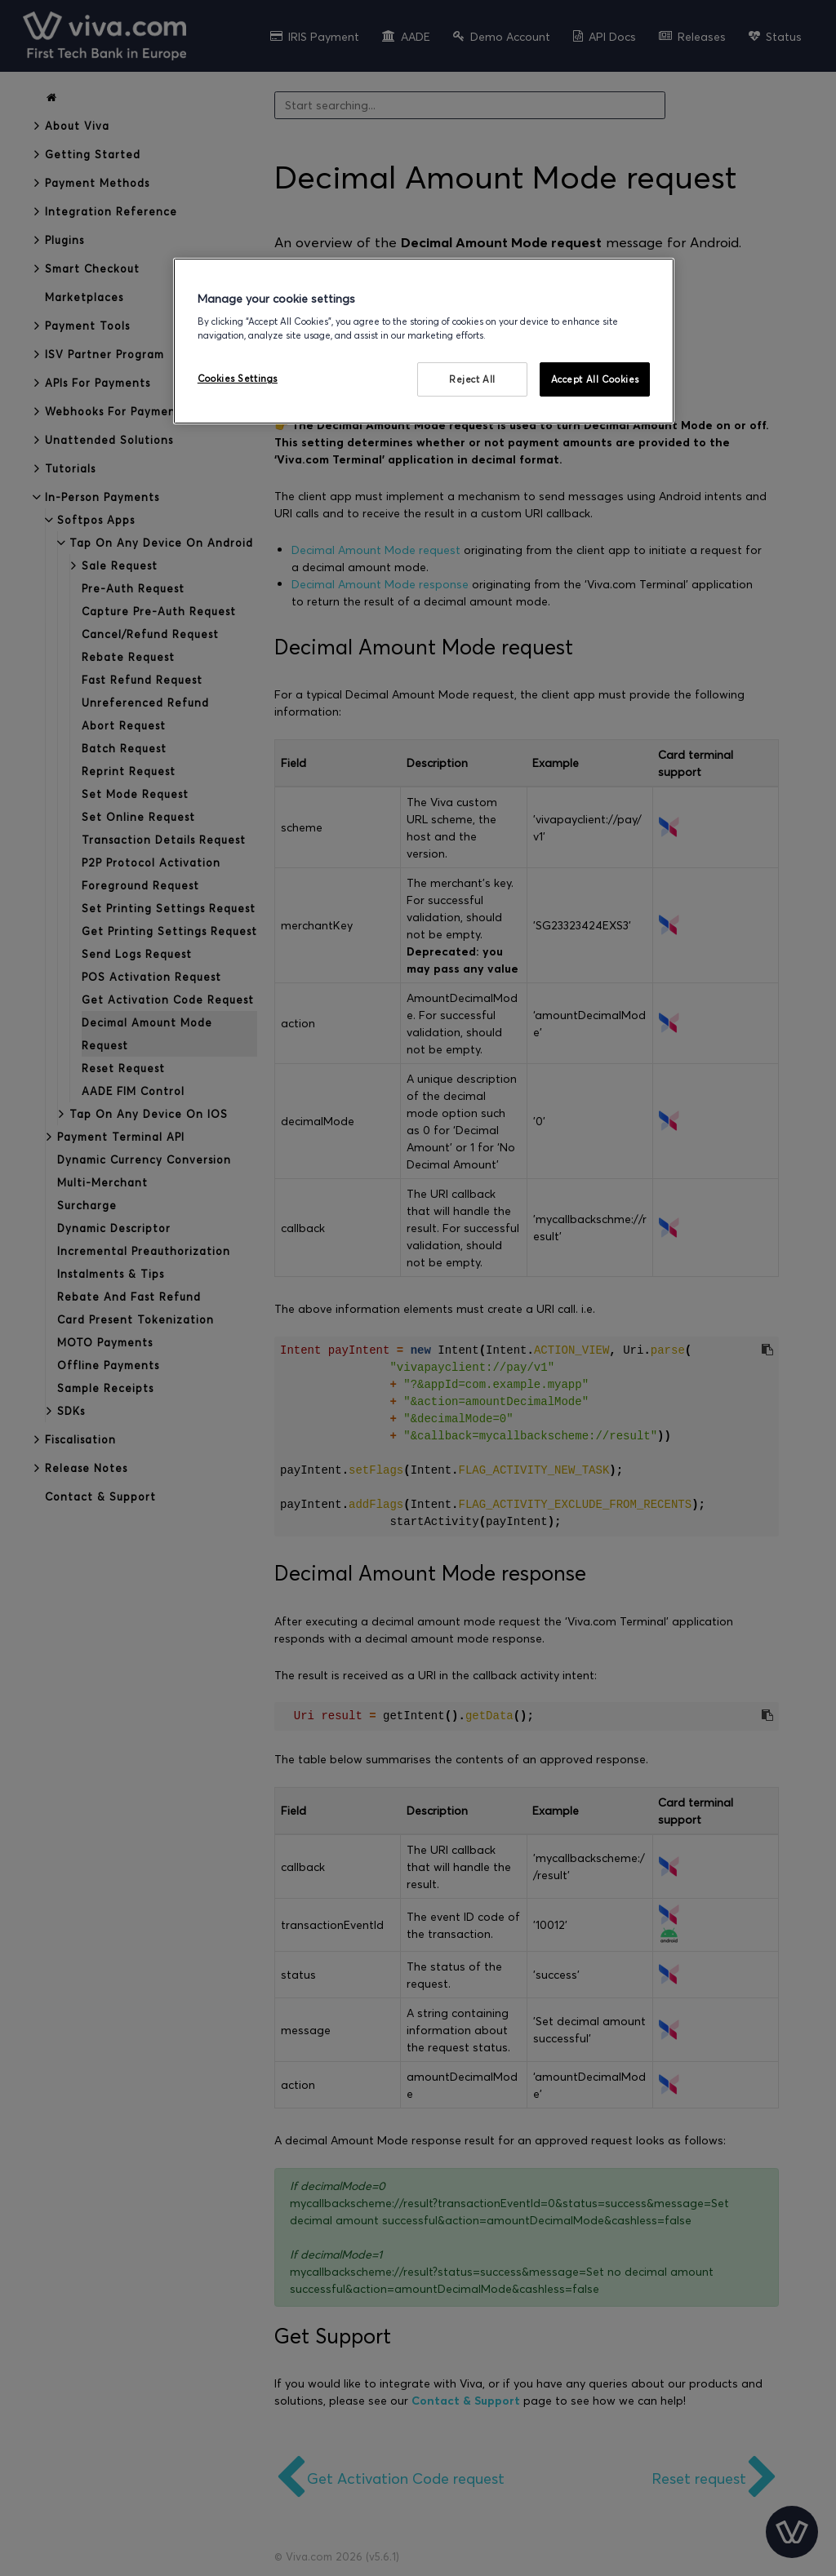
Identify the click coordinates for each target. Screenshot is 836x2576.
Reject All (472, 379)
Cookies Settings (238, 378)
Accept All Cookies (595, 379)
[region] (423, 341)
